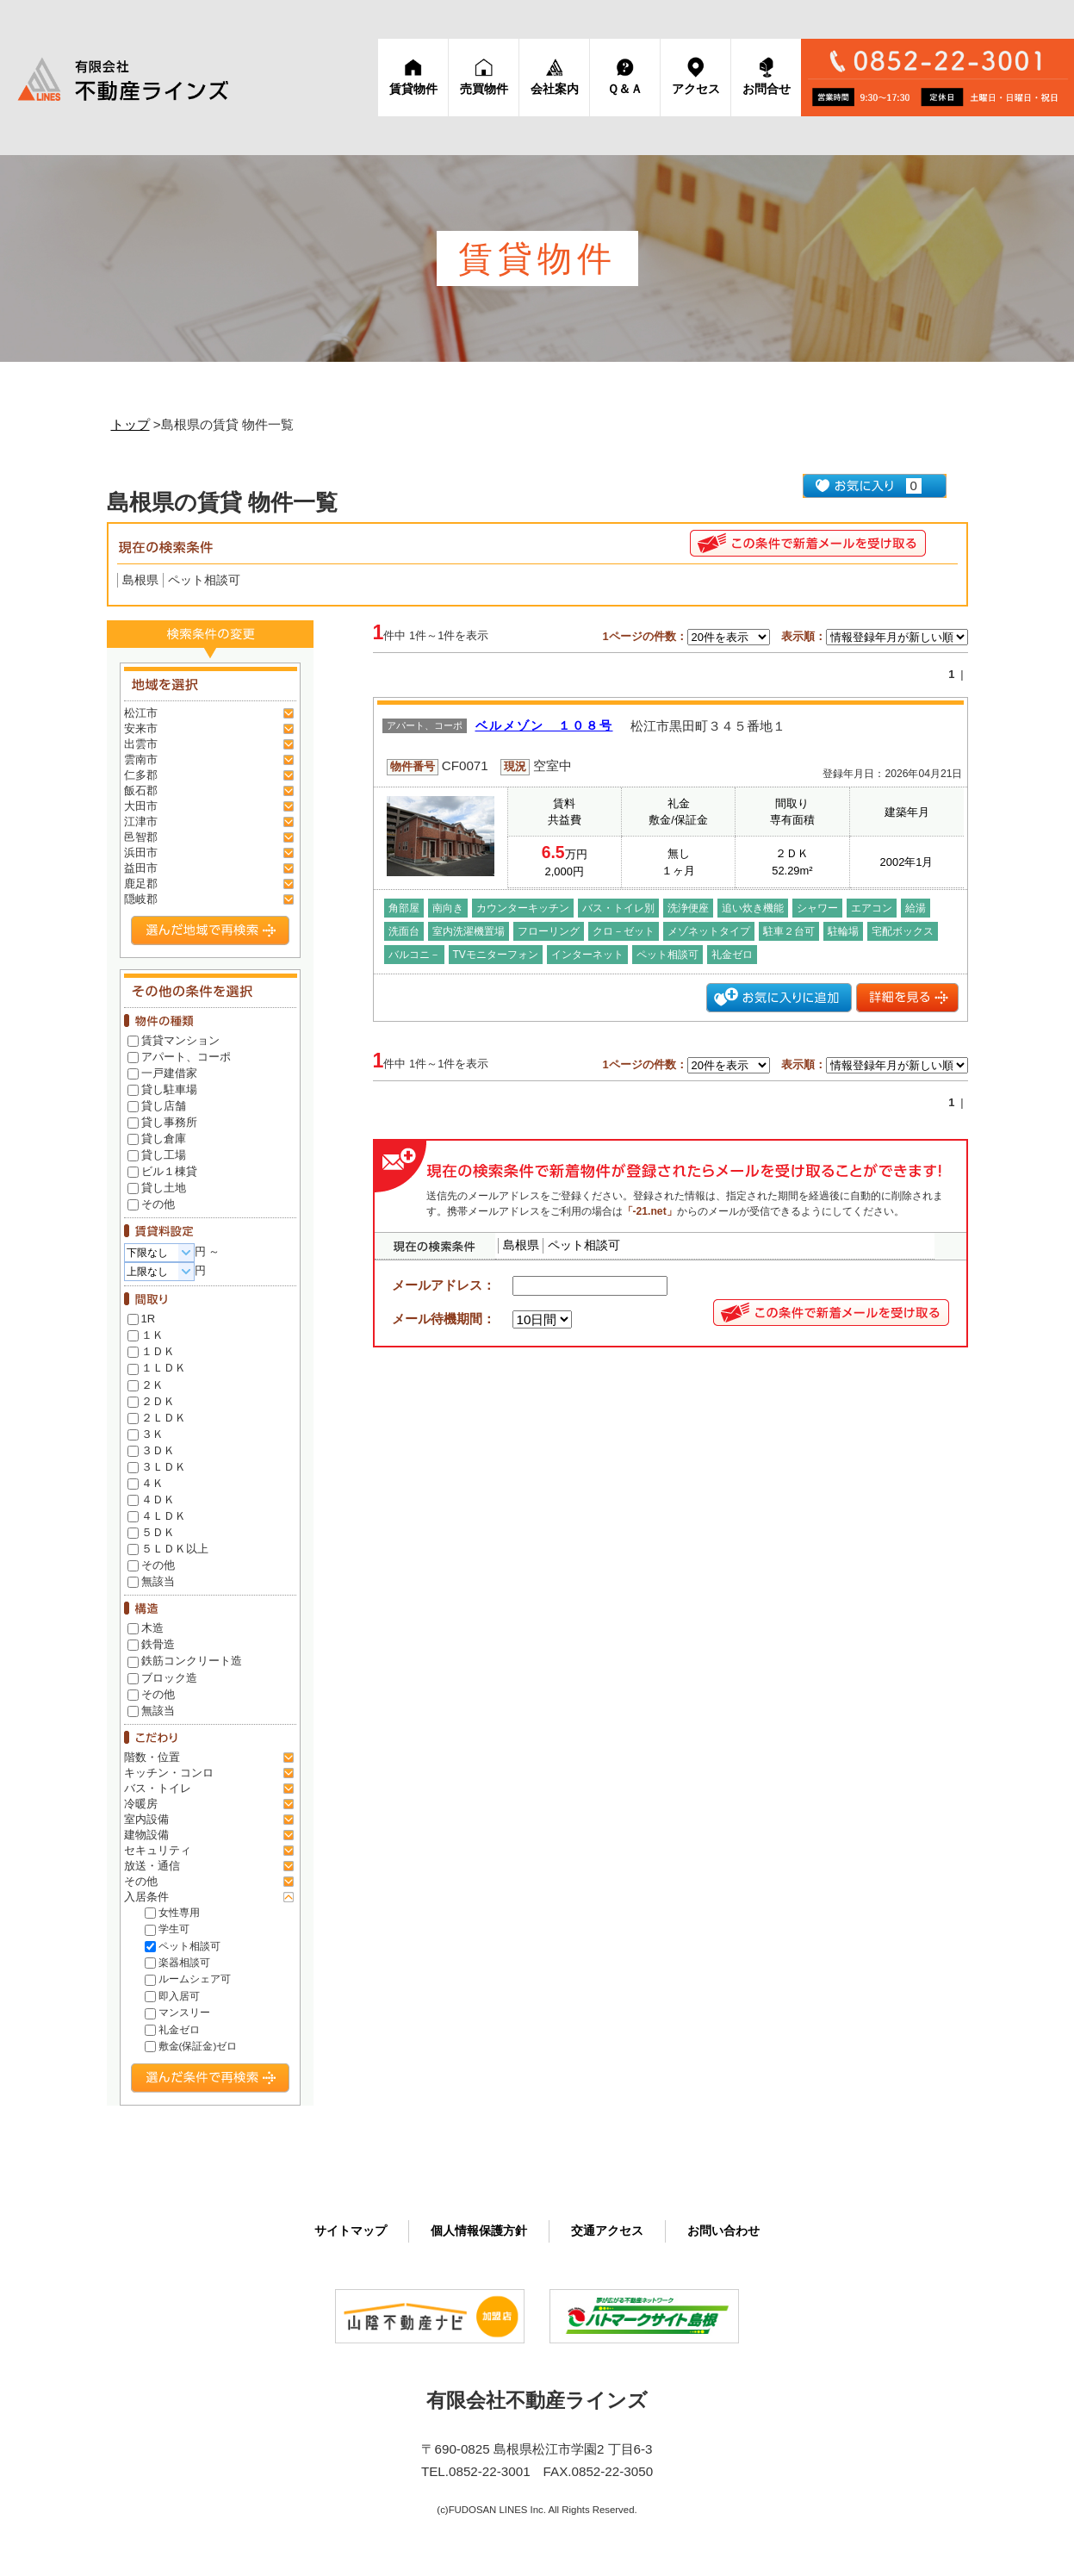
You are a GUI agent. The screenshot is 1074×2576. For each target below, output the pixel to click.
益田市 (141, 868)
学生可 (167, 1928)
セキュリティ (157, 1850)
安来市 (141, 728)
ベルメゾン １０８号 (544, 725)
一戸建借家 (162, 1073)
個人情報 (479, 2230)
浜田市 (141, 852)
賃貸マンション (173, 1040)
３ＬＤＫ (156, 1466)
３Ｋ (145, 1434)
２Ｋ (145, 1384)
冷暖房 (141, 1803)
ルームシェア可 (188, 1978)
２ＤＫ (151, 1401)
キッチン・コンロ (169, 1772)
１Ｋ (145, 1334)
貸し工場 (156, 1154)
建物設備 (146, 1834)
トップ (130, 424)
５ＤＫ (151, 1532)
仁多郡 (141, 774)
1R (141, 1318)
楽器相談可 (177, 1962)
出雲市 (141, 743)
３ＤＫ (151, 1450)
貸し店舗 (156, 1105)
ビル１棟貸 (162, 1171)
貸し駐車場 (162, 1089)
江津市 (141, 821)
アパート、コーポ (179, 1056)
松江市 (141, 712)
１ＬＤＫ (156, 1367)
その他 (151, 1204)
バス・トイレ (157, 1788)
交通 (607, 2230)
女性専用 (172, 1912)
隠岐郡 (141, 899)
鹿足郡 (141, 883)
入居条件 (146, 1896)
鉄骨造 (151, 1644)
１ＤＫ (151, 1351)
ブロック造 (162, 1677)
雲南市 (141, 759)
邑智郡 (141, 837)
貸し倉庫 (156, 1138)
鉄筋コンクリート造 (184, 1660)
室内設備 (146, 1819)
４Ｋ (145, 1483)
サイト (350, 2230)
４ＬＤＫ (156, 1515)
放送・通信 (152, 1865)
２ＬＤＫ (156, 1417)
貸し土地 (156, 1187)
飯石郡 (141, 790)
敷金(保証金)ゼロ (191, 2045)
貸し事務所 (162, 1122)
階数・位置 (152, 1757)
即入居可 (172, 1995)
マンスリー (177, 2012)
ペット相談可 (182, 1945)
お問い (723, 2230)
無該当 (151, 1581)
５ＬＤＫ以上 (167, 1548)
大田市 (141, 806)
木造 (145, 1627)
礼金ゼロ (172, 2029)
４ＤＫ (151, 1499)
